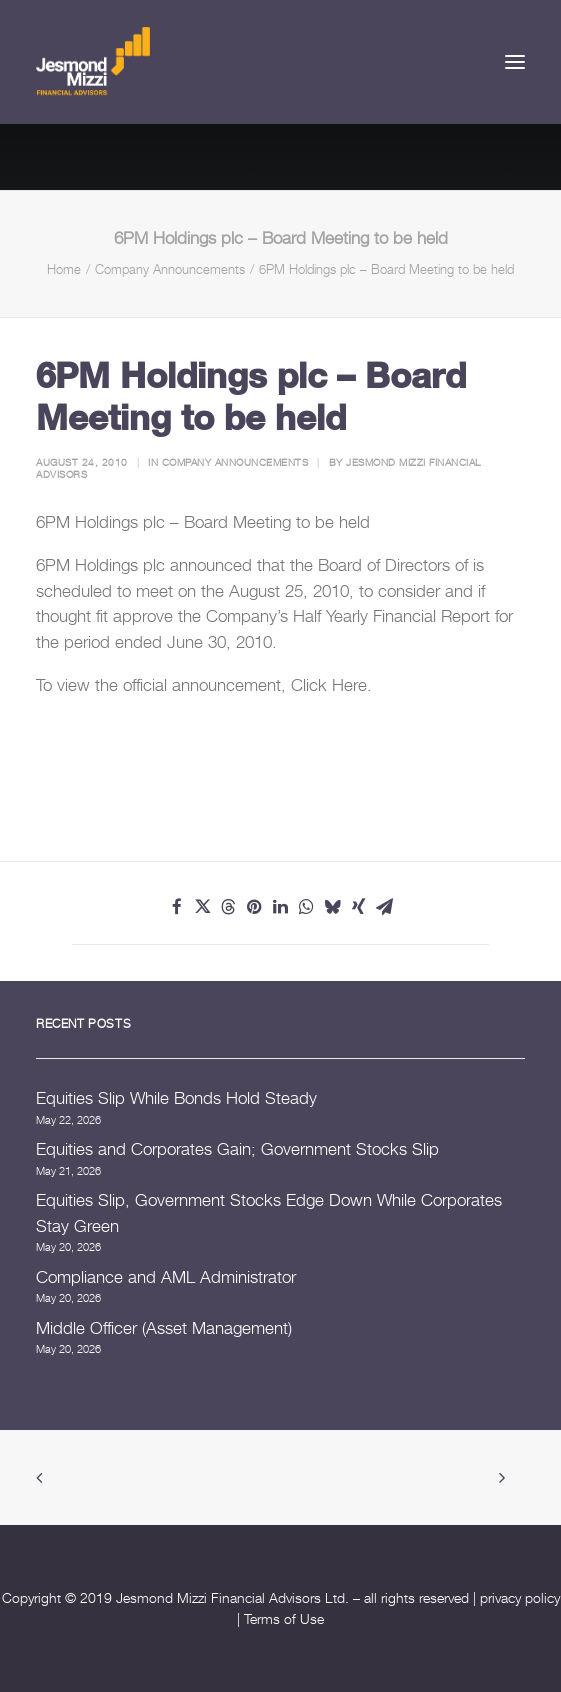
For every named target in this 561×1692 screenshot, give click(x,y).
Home (64, 269)
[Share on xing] (359, 907)
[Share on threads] (229, 907)
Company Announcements (170, 269)
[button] (515, 62)
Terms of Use (284, 1618)
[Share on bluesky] (333, 907)
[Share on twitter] (203, 907)
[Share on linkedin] (281, 907)
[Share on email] (385, 907)
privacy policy (520, 1597)
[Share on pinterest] (255, 907)
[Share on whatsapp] (307, 907)
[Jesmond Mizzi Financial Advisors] (93, 62)
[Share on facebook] (177, 907)
